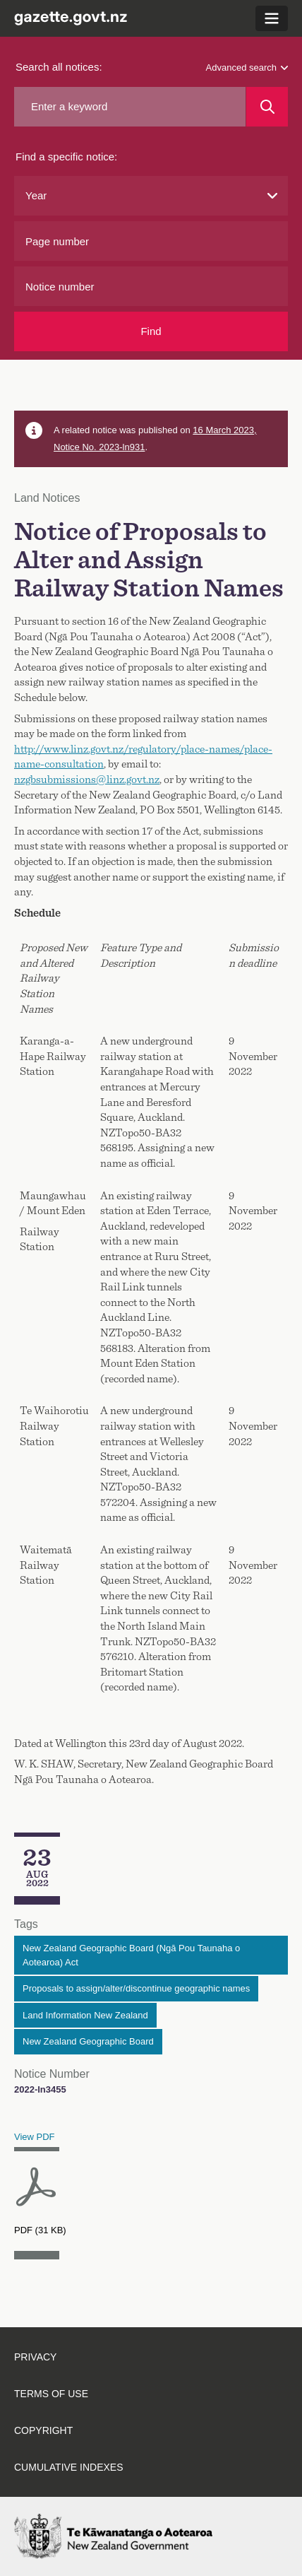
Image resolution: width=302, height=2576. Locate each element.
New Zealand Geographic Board (88, 2041)
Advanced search (247, 67)
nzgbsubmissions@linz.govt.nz (86, 779)
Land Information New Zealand (85, 2015)
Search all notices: (59, 67)
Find (150, 331)
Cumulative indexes (68, 2467)
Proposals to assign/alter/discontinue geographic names (136, 1988)
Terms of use (51, 2393)
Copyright (43, 2430)
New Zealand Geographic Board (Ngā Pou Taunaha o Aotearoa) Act (131, 1955)
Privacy (35, 2357)
